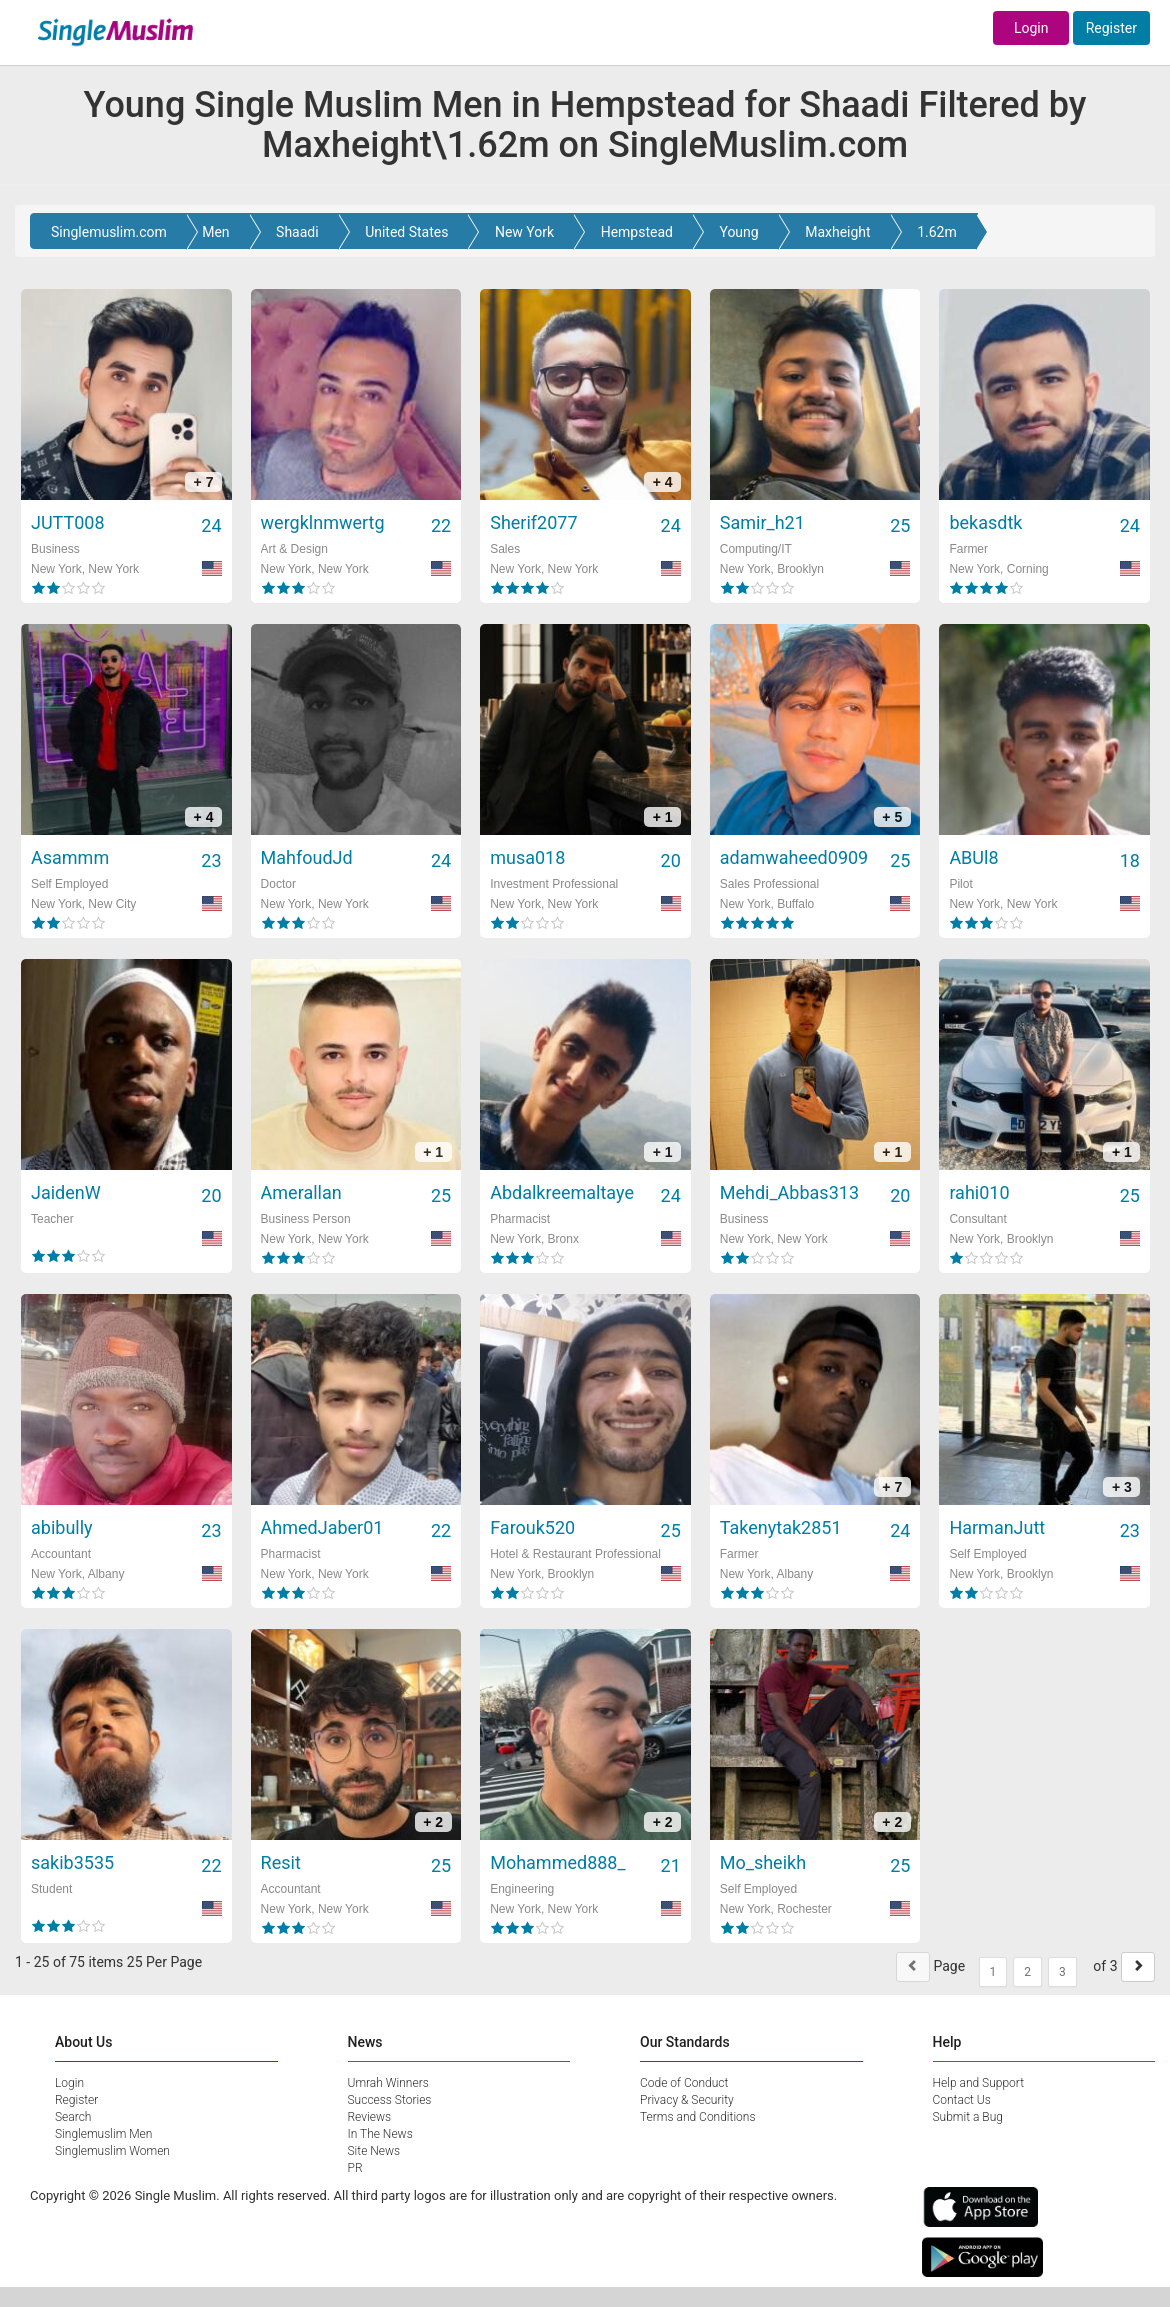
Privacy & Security (687, 2100)
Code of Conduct (684, 2083)
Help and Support (979, 2083)
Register (1111, 28)
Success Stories (390, 2100)
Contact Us (962, 2100)
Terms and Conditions (698, 2117)
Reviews (370, 2117)
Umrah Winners (388, 2083)
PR (355, 2168)
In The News (380, 2134)
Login (1031, 28)
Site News (374, 2151)
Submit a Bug (968, 2117)
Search (73, 2117)
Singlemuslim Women (112, 2151)
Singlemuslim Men (103, 2134)
